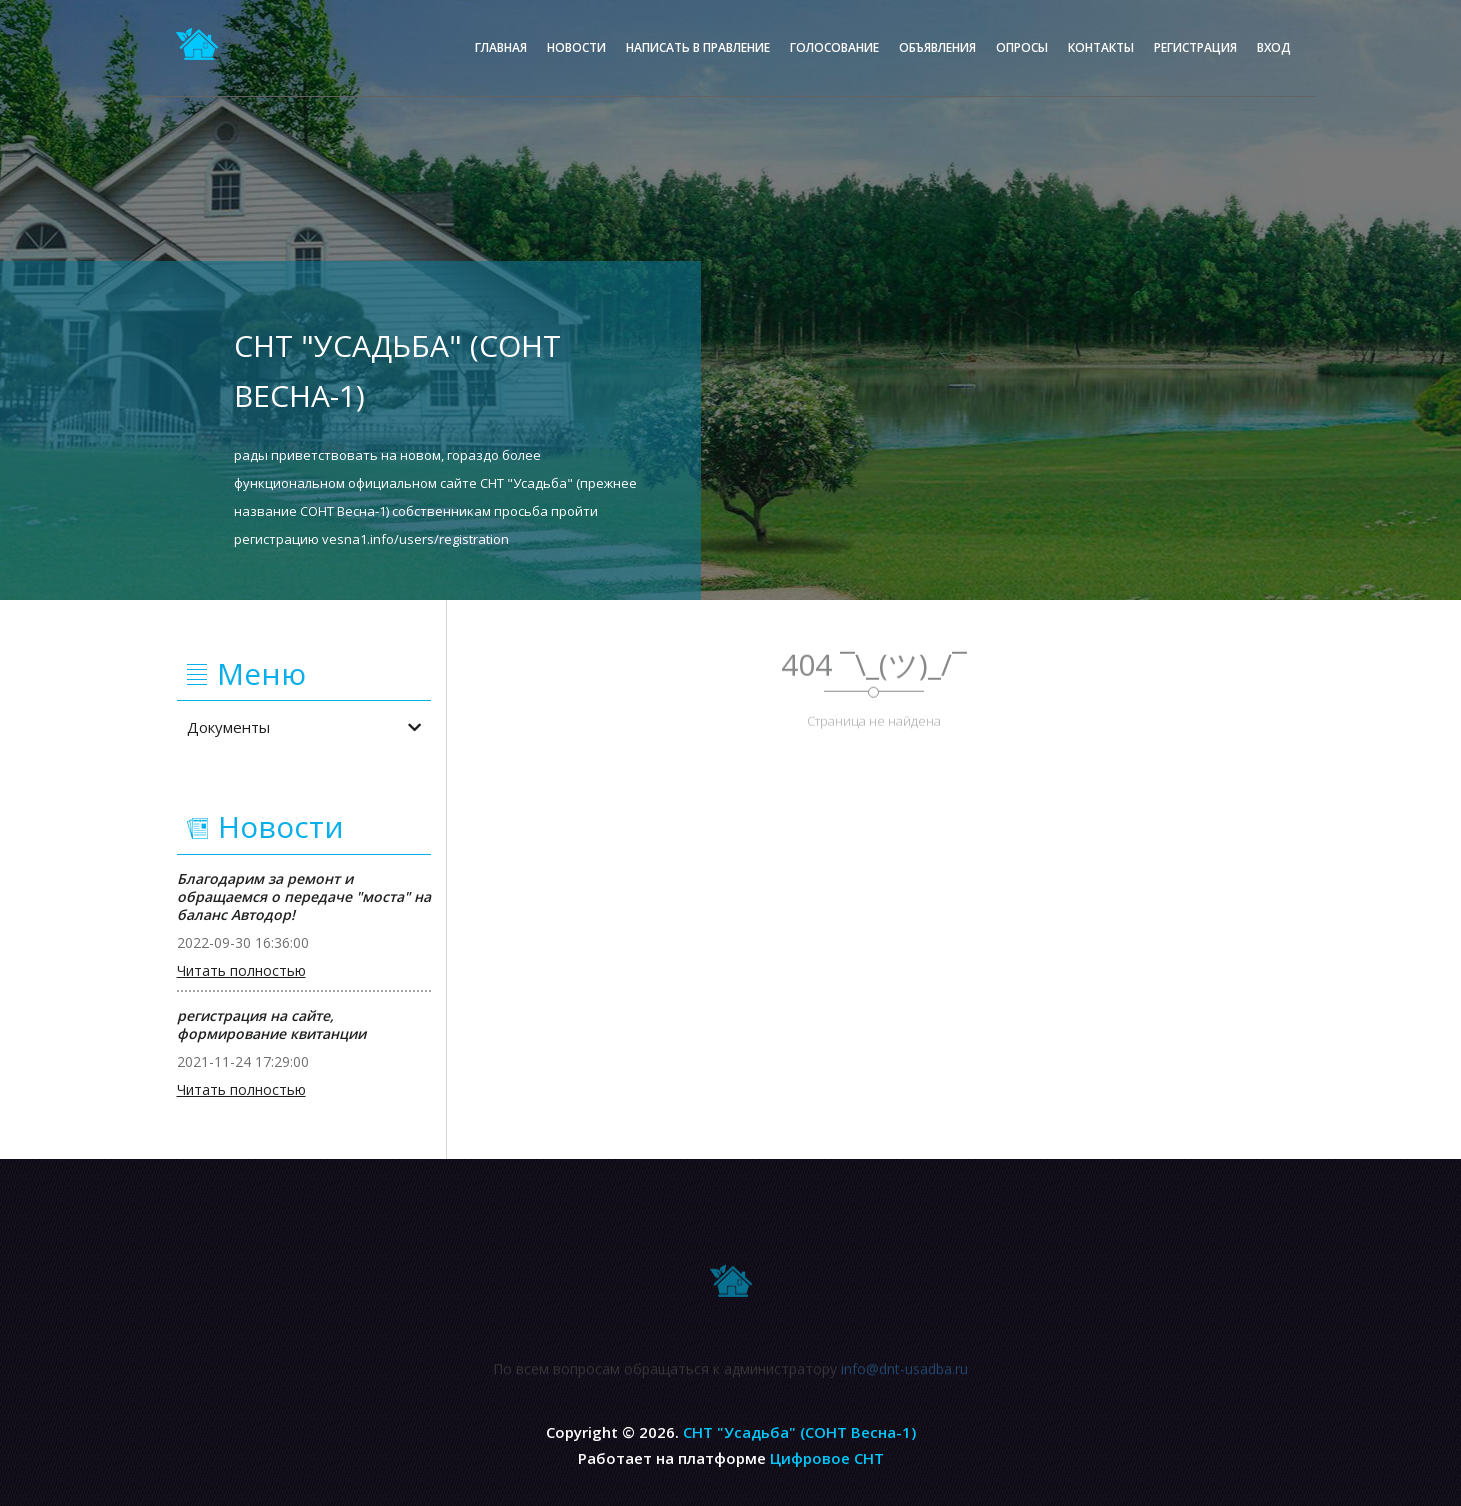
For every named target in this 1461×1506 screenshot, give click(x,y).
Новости (576, 47)
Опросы (1022, 47)
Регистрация (1195, 47)
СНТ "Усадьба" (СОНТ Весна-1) (799, 1432)
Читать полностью (241, 971)
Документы (304, 727)
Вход (1274, 47)
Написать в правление (698, 47)
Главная (501, 47)
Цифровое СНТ (827, 1458)
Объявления (937, 47)
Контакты (1101, 47)
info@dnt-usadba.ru (904, 1373)
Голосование (834, 47)
